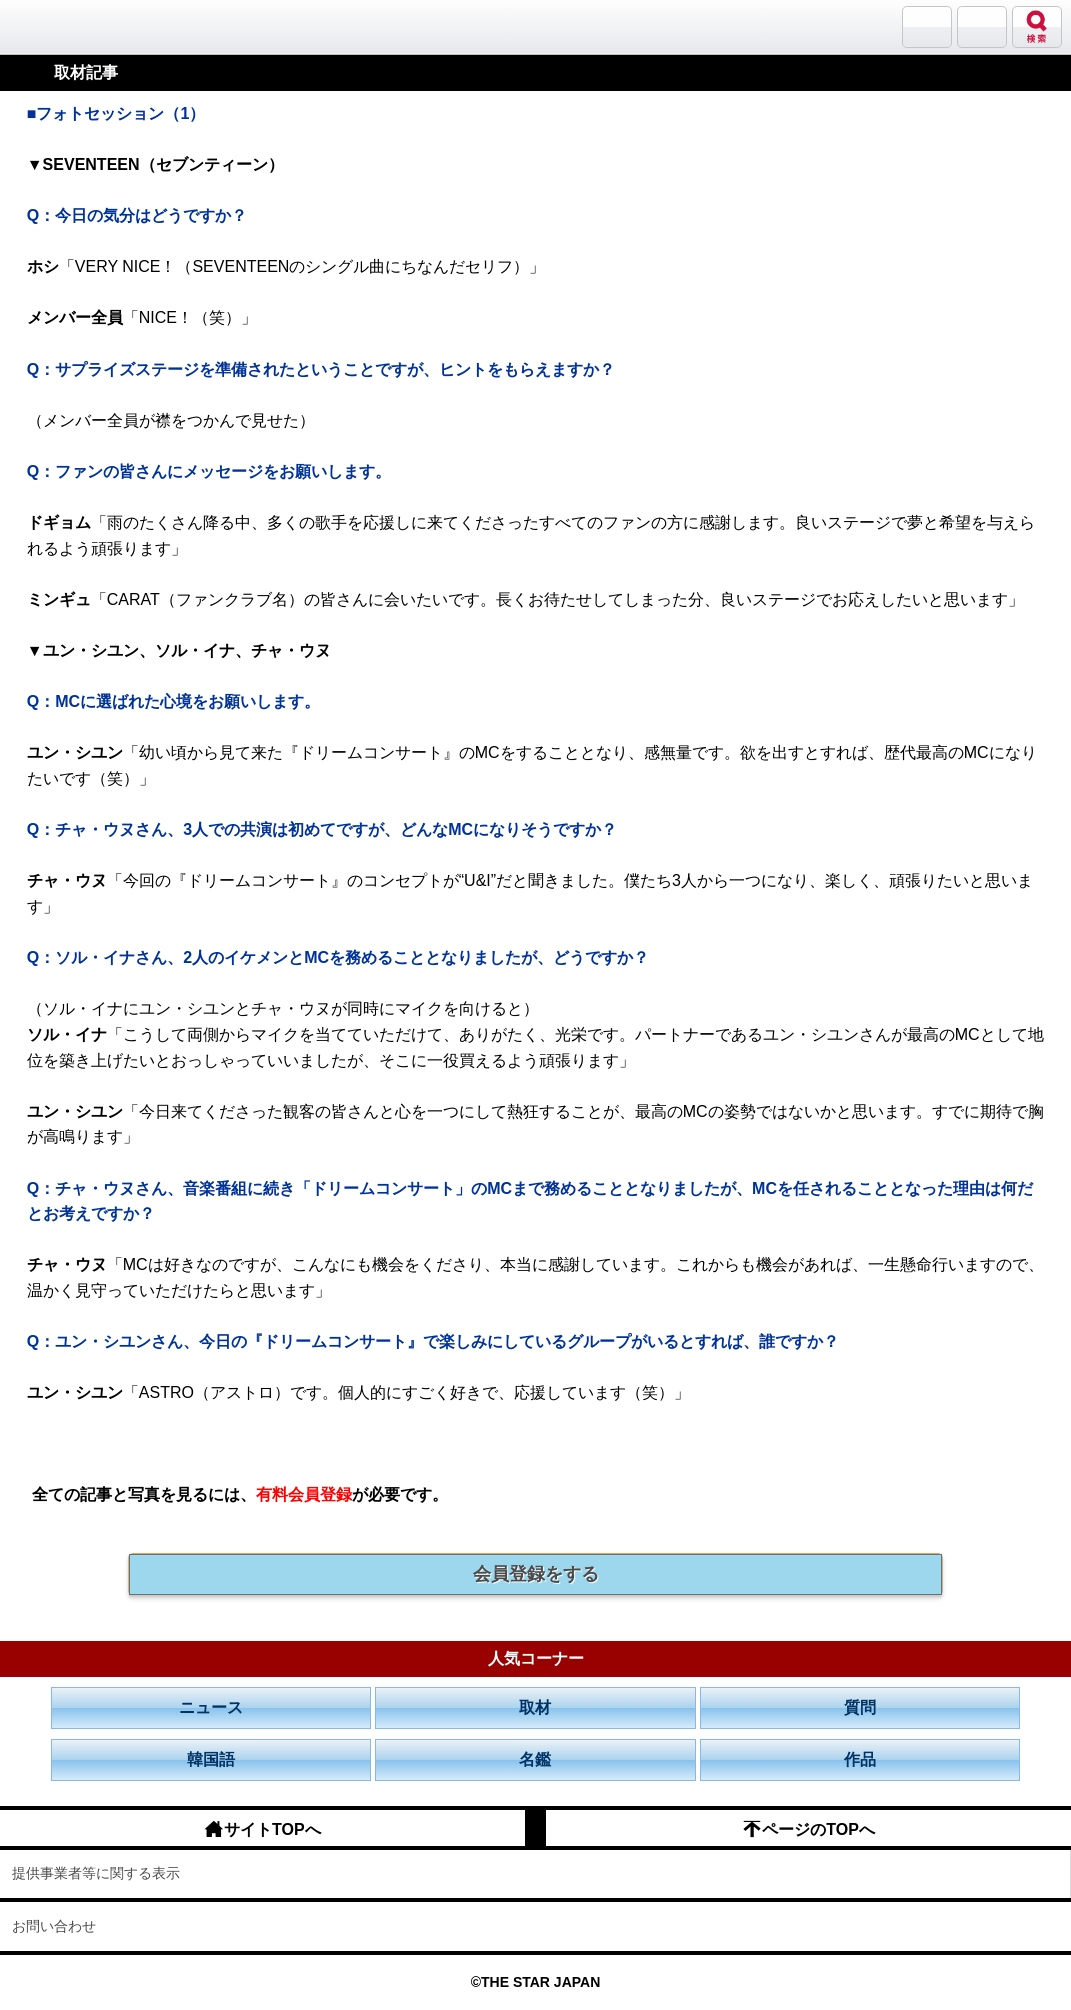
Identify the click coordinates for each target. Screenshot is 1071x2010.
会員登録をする (536, 1574)
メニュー (982, 27)
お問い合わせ (54, 1926)
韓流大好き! (67, 26)
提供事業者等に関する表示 (96, 1873)
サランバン (927, 27)
